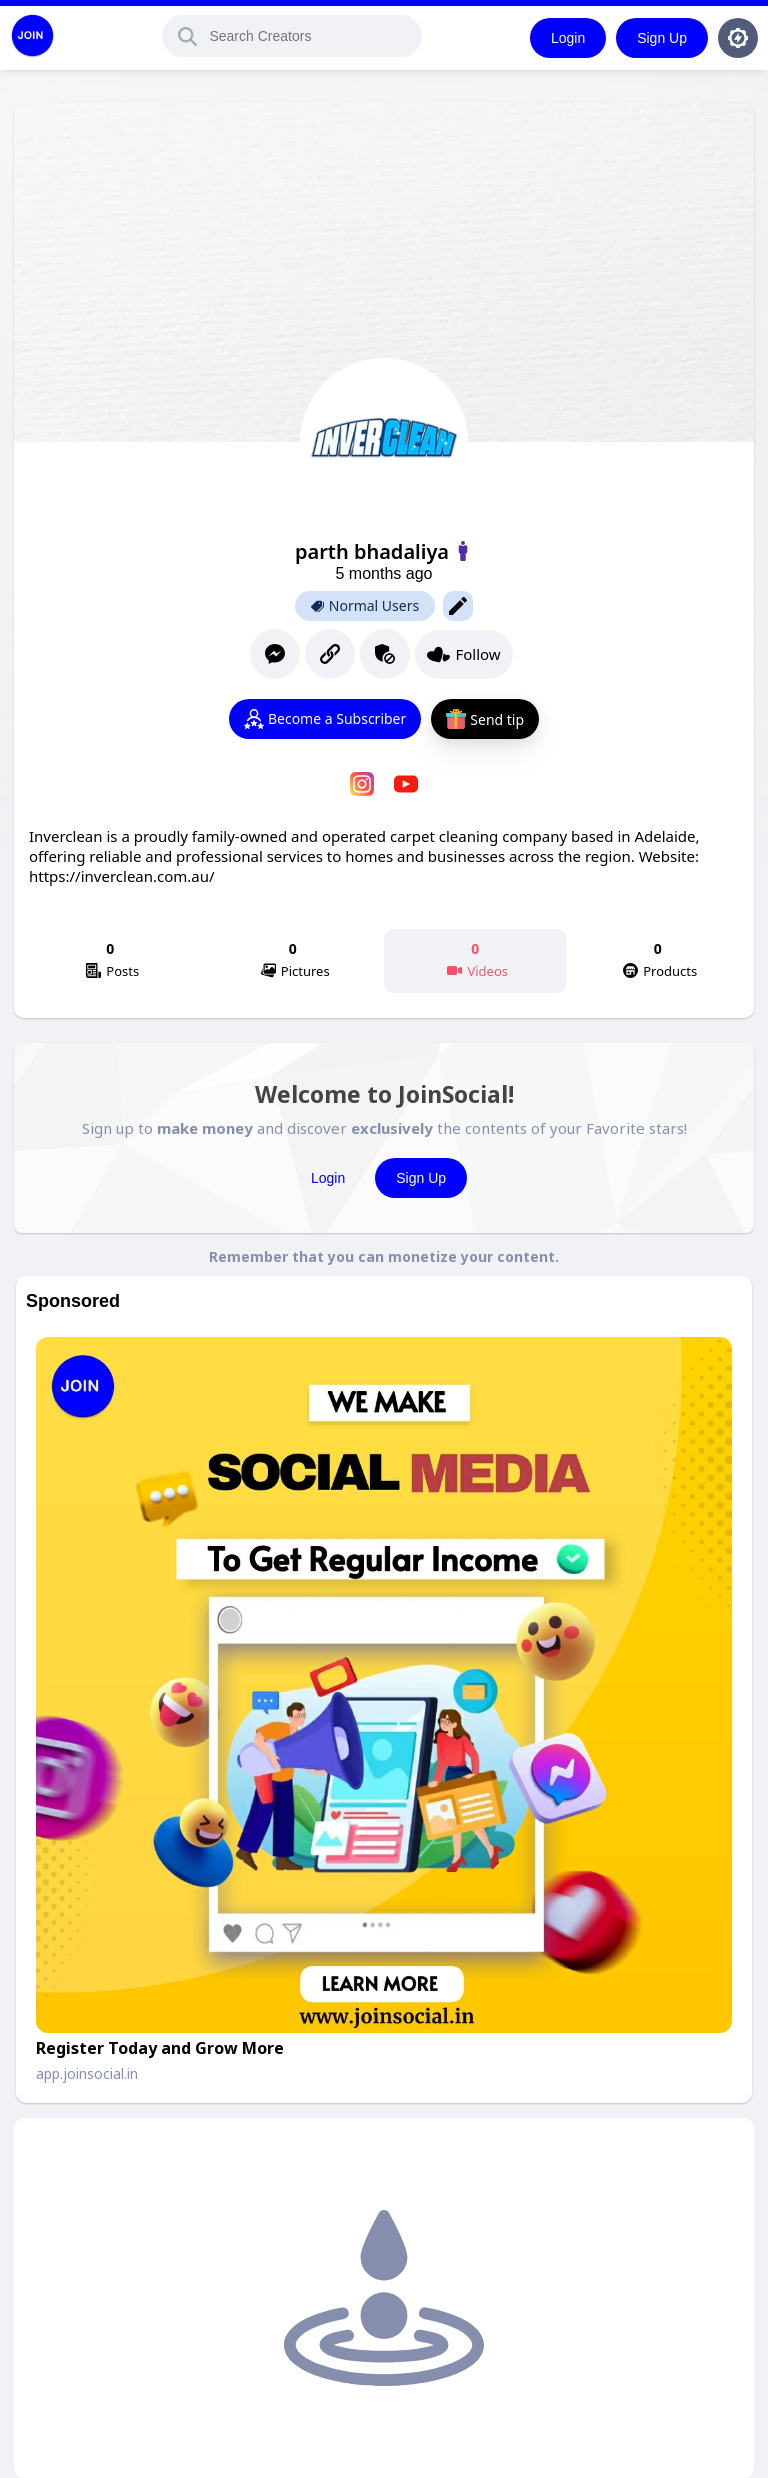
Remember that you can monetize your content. (384, 1256)
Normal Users (365, 606)
